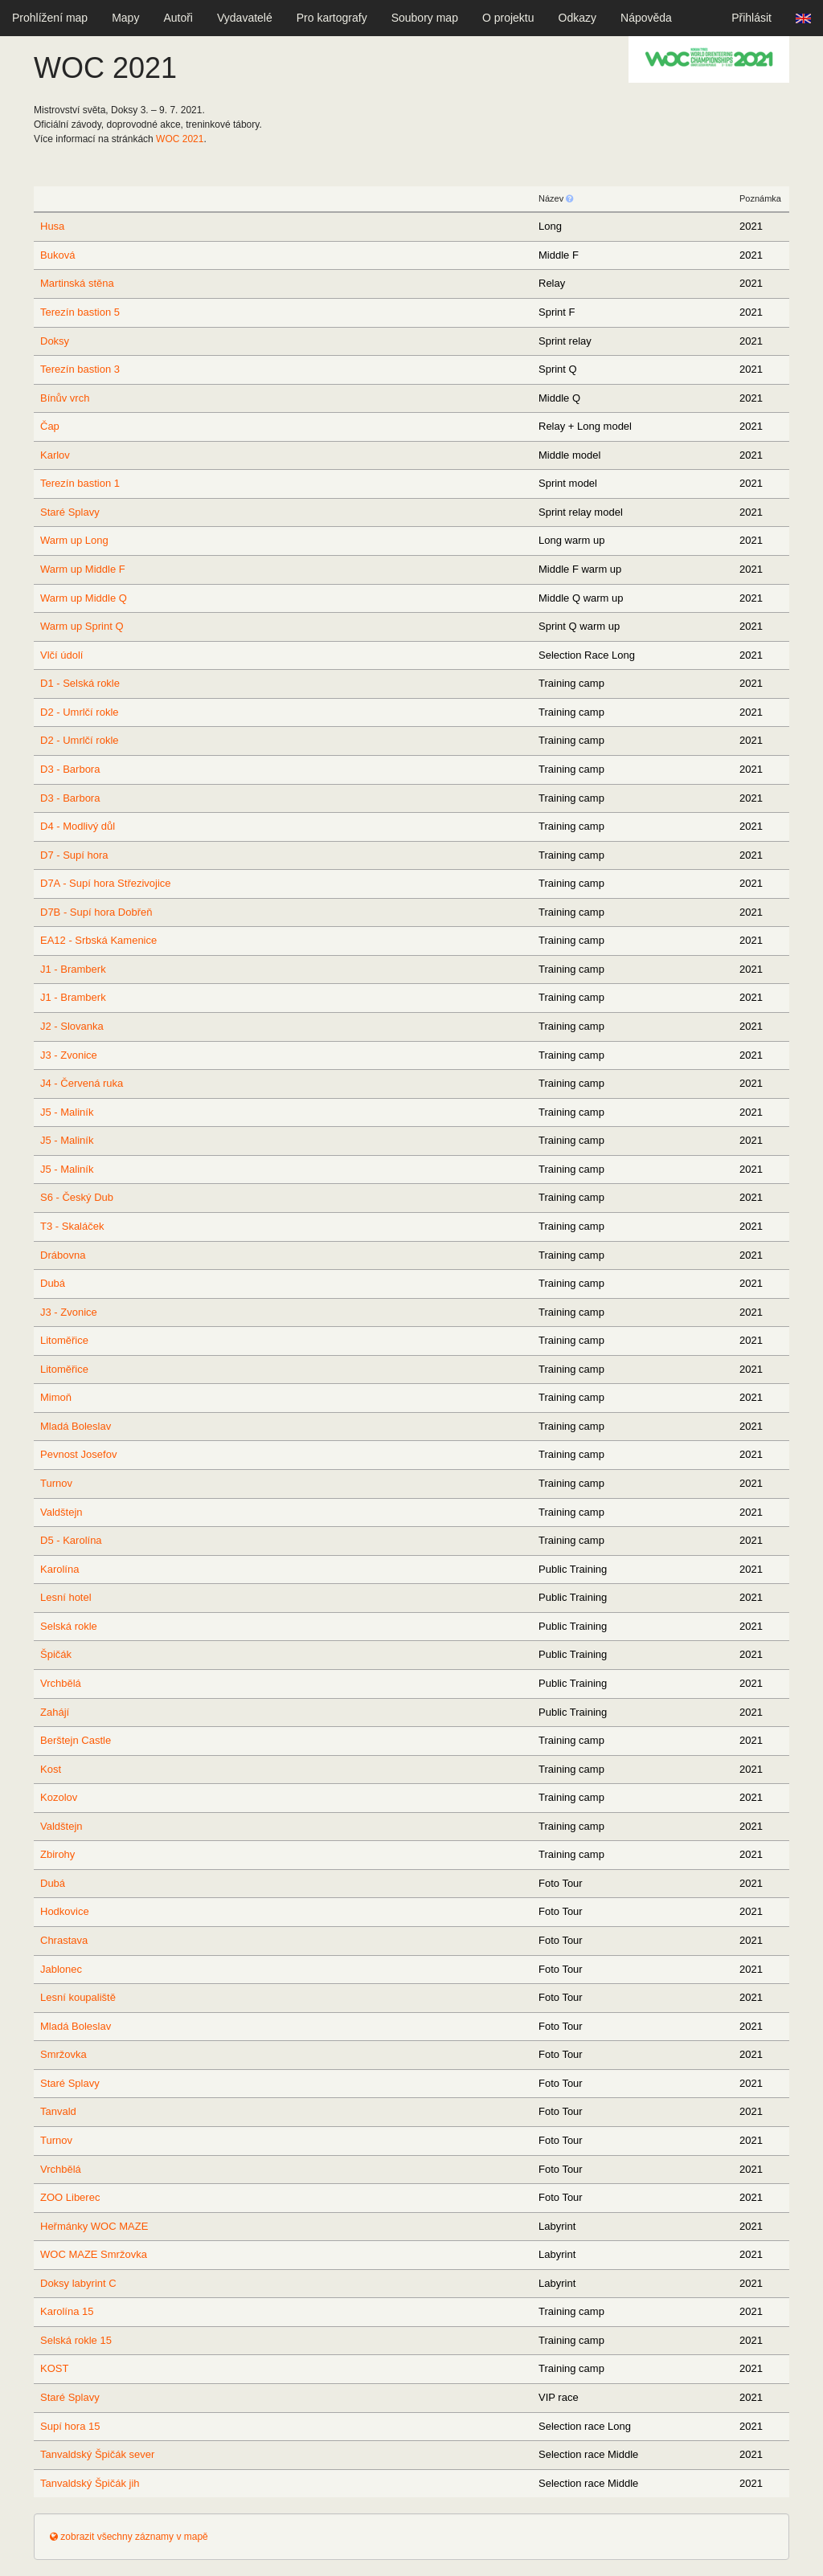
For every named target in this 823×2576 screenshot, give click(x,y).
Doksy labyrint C (78, 2283)
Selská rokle (68, 1626)
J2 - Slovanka (72, 1026)
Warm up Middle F (82, 569)
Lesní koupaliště (78, 1997)
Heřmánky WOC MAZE (94, 2226)
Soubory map (424, 17)
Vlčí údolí (61, 655)
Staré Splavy (70, 512)
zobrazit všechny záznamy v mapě (129, 2536)
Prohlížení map (50, 17)
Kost (50, 1769)
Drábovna (62, 1255)
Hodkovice (64, 1911)
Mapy (125, 17)
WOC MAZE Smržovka (93, 2254)
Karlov (55, 455)
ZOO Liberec (70, 2197)
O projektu (508, 17)
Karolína (59, 1569)
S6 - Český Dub (76, 1197)
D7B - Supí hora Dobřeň (96, 912)
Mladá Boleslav (75, 1426)
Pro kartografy (332, 17)
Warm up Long (74, 540)
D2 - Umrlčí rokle (79, 712)
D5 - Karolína (71, 1540)
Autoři (178, 17)
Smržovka (63, 2054)
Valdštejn (61, 1512)
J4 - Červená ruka (81, 1083)
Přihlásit (751, 17)
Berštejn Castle (75, 1740)
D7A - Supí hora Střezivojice (105, 883)
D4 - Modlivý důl (77, 826)
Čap (49, 426)
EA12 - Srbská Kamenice (98, 940)
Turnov (56, 1483)
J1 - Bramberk (73, 969)
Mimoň (56, 1397)
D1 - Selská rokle (80, 683)
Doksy (54, 341)
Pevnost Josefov (78, 1454)
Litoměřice (64, 1340)
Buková (57, 255)
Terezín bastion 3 (80, 369)
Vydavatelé (244, 17)
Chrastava (64, 1940)
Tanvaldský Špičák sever (97, 2454)
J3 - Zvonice (68, 1055)
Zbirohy (57, 1854)
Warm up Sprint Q (82, 626)
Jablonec (61, 1969)
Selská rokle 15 (76, 2340)
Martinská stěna (77, 283)
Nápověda (646, 17)
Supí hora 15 (70, 2426)
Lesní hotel (66, 1597)
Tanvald (58, 2111)
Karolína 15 (67, 2311)
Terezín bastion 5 (80, 312)
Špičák (56, 1654)
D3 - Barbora (70, 769)
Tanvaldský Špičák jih (90, 2483)
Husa (52, 226)
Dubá (52, 1283)
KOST (54, 2368)
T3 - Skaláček (72, 1226)
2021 (179, 139)
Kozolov (58, 1797)
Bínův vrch (64, 398)
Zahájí (54, 1712)
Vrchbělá (60, 1683)
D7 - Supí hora (74, 855)
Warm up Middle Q (83, 598)
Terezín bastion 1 (80, 483)
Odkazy (577, 17)
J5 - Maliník (66, 1112)
